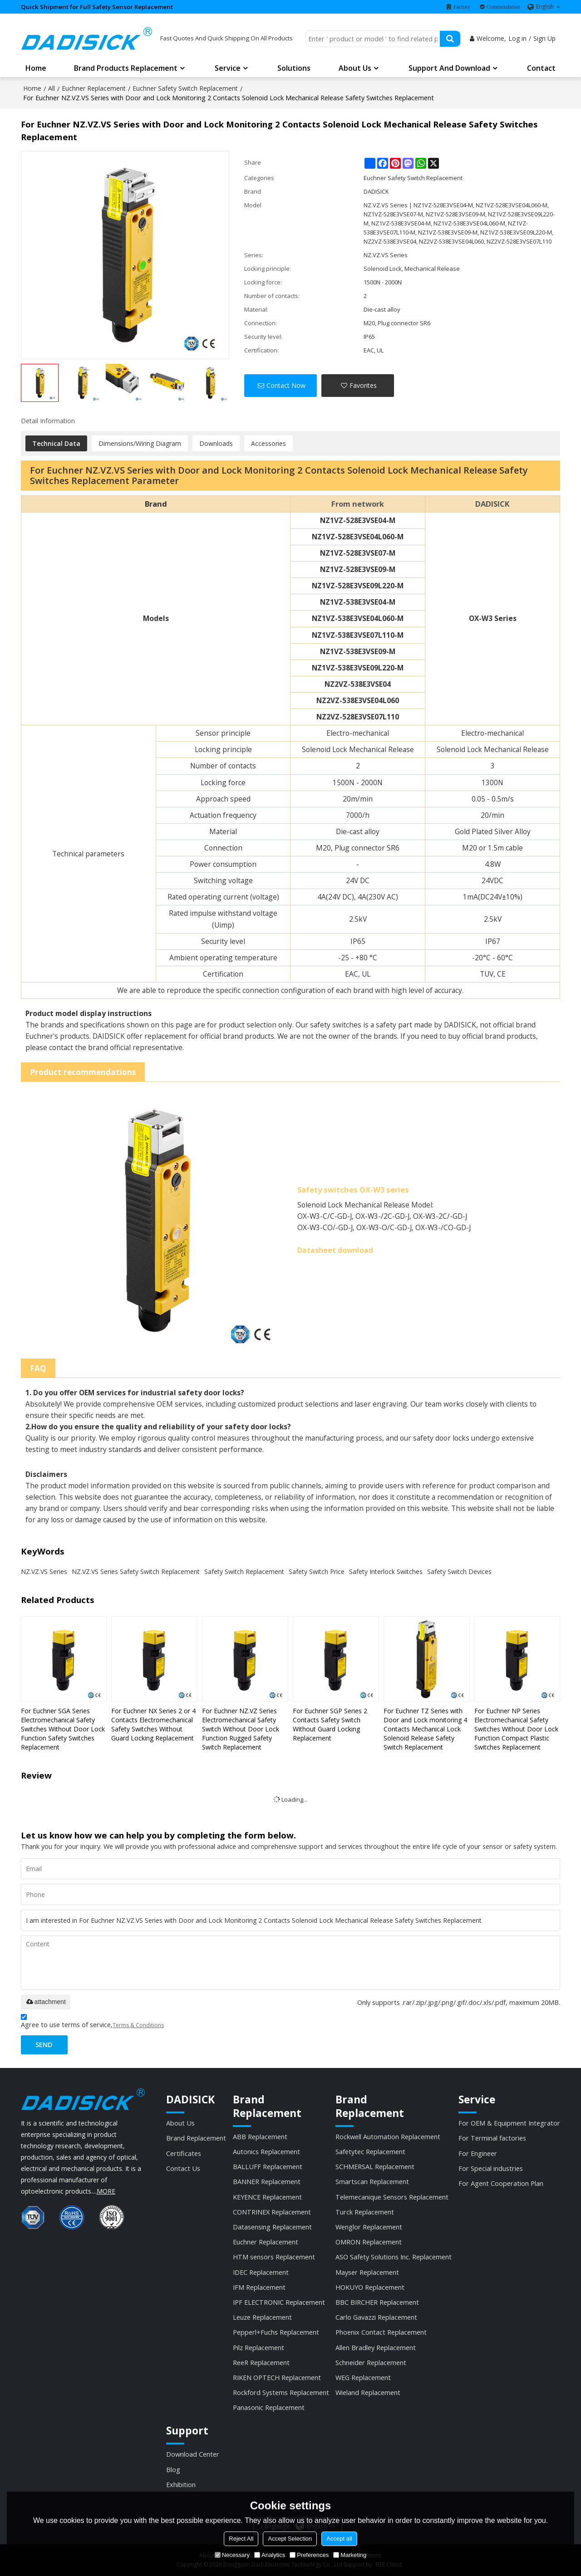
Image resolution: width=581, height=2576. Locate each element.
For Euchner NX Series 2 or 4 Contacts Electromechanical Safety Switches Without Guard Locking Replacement (153, 1724)
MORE (106, 2191)
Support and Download (449, 68)
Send (44, 2044)
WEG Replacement (363, 2377)
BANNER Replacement (266, 2181)
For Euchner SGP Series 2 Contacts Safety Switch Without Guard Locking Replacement (330, 1724)
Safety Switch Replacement (244, 1571)
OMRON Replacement (368, 2241)
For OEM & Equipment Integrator (509, 2122)
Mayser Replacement (367, 2272)
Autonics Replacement (266, 2151)
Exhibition (181, 2484)
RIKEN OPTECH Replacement (277, 2377)
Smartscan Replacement (372, 2181)
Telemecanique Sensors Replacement (391, 2196)
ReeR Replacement (261, 2362)
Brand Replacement (196, 2137)
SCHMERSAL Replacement (374, 2166)
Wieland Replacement (367, 2392)
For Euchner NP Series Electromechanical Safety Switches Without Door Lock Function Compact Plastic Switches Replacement (516, 1728)
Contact (541, 68)
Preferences (309, 2555)
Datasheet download (335, 1250)
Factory (461, 7)
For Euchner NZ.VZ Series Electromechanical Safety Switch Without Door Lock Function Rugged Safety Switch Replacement (240, 1728)
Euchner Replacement (94, 88)
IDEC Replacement (261, 2272)
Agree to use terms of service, (92, 2022)
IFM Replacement (259, 2287)
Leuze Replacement (262, 2317)
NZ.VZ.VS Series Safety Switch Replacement (136, 1571)
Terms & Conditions (138, 2025)
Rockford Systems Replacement (281, 2392)
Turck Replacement (364, 2211)
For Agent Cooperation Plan (500, 2183)
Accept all (339, 2538)
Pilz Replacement (258, 2347)
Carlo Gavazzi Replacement (376, 2317)
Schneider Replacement (370, 2362)
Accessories (268, 443)
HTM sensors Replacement (274, 2256)
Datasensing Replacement (272, 2226)
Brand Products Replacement (125, 68)
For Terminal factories (492, 2137)
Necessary (232, 2555)
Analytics (269, 2555)
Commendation (503, 7)
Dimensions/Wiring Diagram (139, 443)
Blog (173, 2469)
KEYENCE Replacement (267, 2196)
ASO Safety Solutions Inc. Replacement (393, 2256)
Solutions (293, 68)
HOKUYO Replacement (369, 2287)
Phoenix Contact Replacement (381, 2331)
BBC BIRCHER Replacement (377, 2302)
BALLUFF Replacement (267, 2166)
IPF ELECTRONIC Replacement (279, 2302)
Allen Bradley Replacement (375, 2347)
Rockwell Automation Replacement (387, 2136)
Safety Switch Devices (459, 1571)
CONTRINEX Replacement (272, 2211)
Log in (517, 38)
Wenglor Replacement (368, 2226)
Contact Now (285, 385)
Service (228, 68)
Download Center (192, 2454)
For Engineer (477, 2153)
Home (35, 68)
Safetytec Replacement (370, 2151)
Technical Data (56, 443)
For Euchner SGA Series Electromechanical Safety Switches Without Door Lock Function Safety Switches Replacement (63, 1728)
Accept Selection (290, 2538)
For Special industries (490, 2168)
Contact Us (183, 2168)
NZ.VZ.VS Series (44, 1571)
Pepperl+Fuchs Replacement (276, 2331)
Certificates (183, 2153)
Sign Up (544, 38)
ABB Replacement (260, 2136)
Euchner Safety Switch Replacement (185, 88)
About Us (180, 2122)
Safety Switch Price (317, 1571)
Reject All (241, 2538)
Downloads (216, 443)
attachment (45, 2001)
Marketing (349, 2555)
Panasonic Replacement (269, 2407)
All (51, 88)
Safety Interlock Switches (386, 1571)
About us (355, 68)
